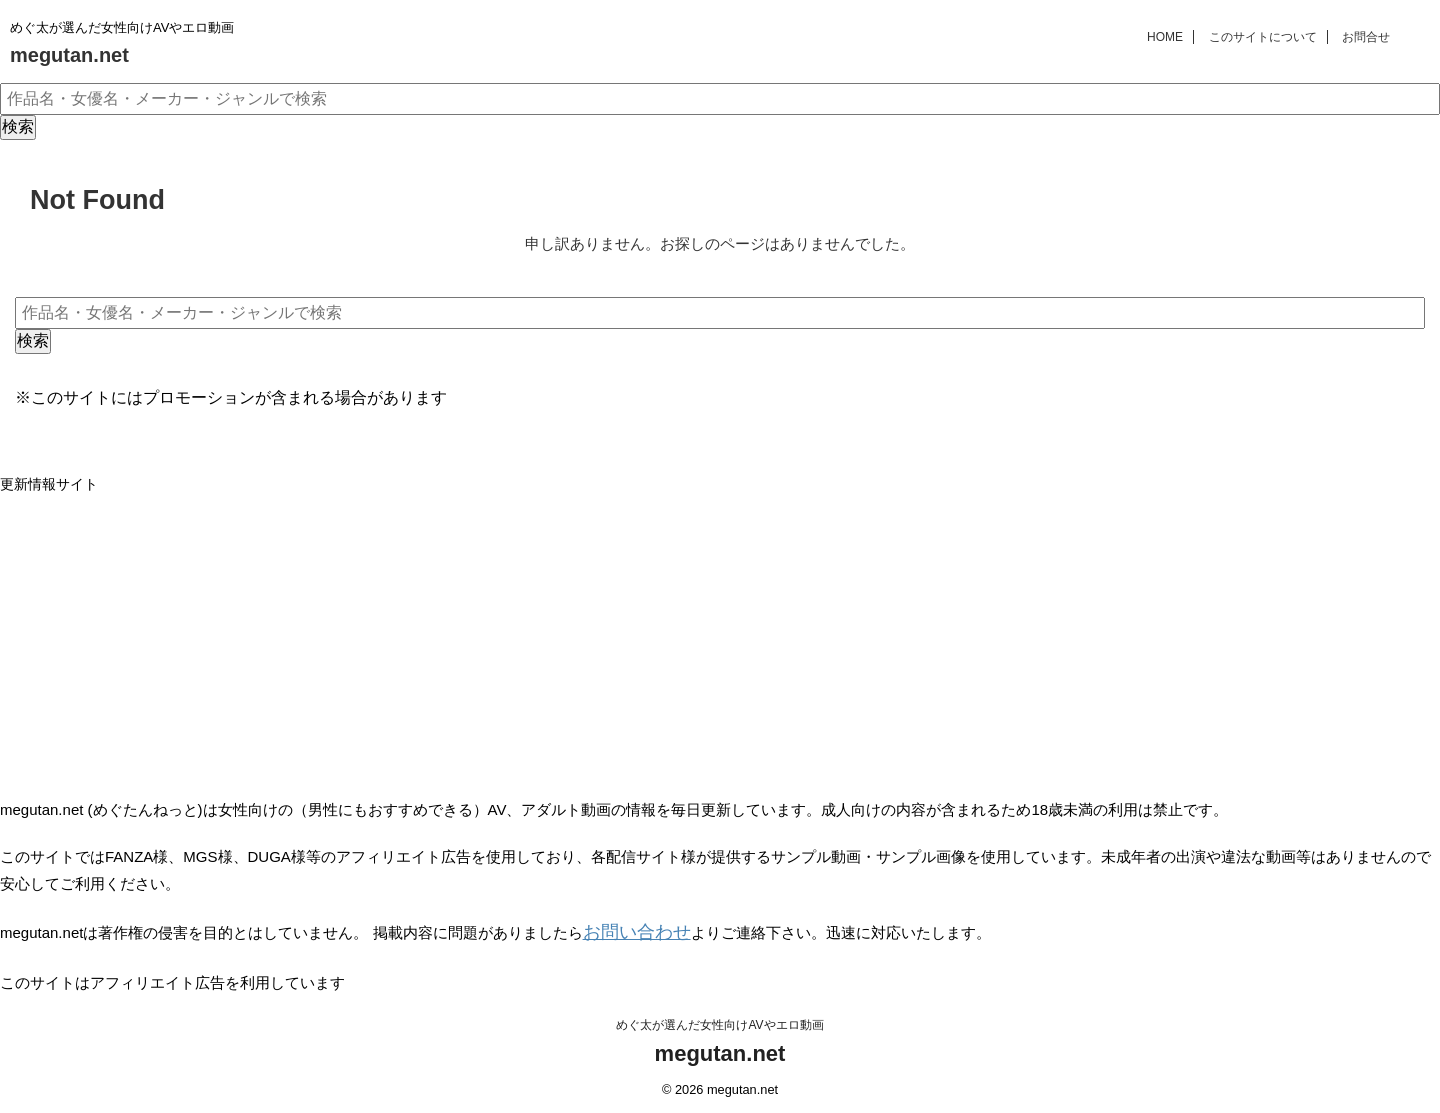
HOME (1165, 37)
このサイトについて (1263, 37)
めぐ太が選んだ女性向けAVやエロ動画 (719, 1020)
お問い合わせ (628, 930)
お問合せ (1366, 37)
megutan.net (69, 55)
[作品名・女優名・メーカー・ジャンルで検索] (720, 99)
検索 (18, 126)
